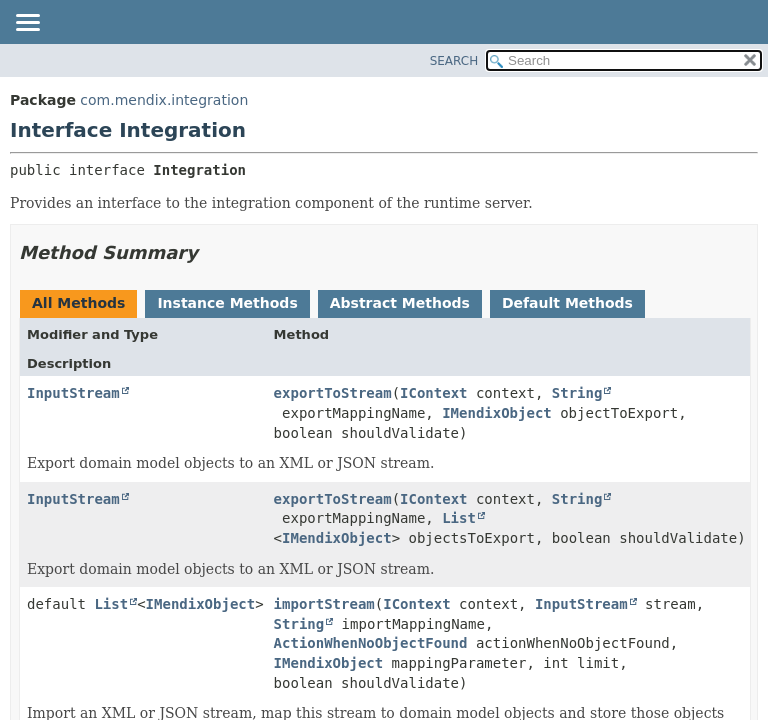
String (577, 393)
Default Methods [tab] (567, 303)
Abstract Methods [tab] (400, 303)
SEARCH (454, 61)
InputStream (73, 393)
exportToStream (333, 393)
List (459, 518)
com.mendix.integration (164, 100)
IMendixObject (497, 413)
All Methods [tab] (78, 303)
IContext (433, 393)
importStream (324, 604)
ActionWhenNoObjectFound (371, 643)
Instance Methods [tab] (227, 303)
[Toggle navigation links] (27, 24)
